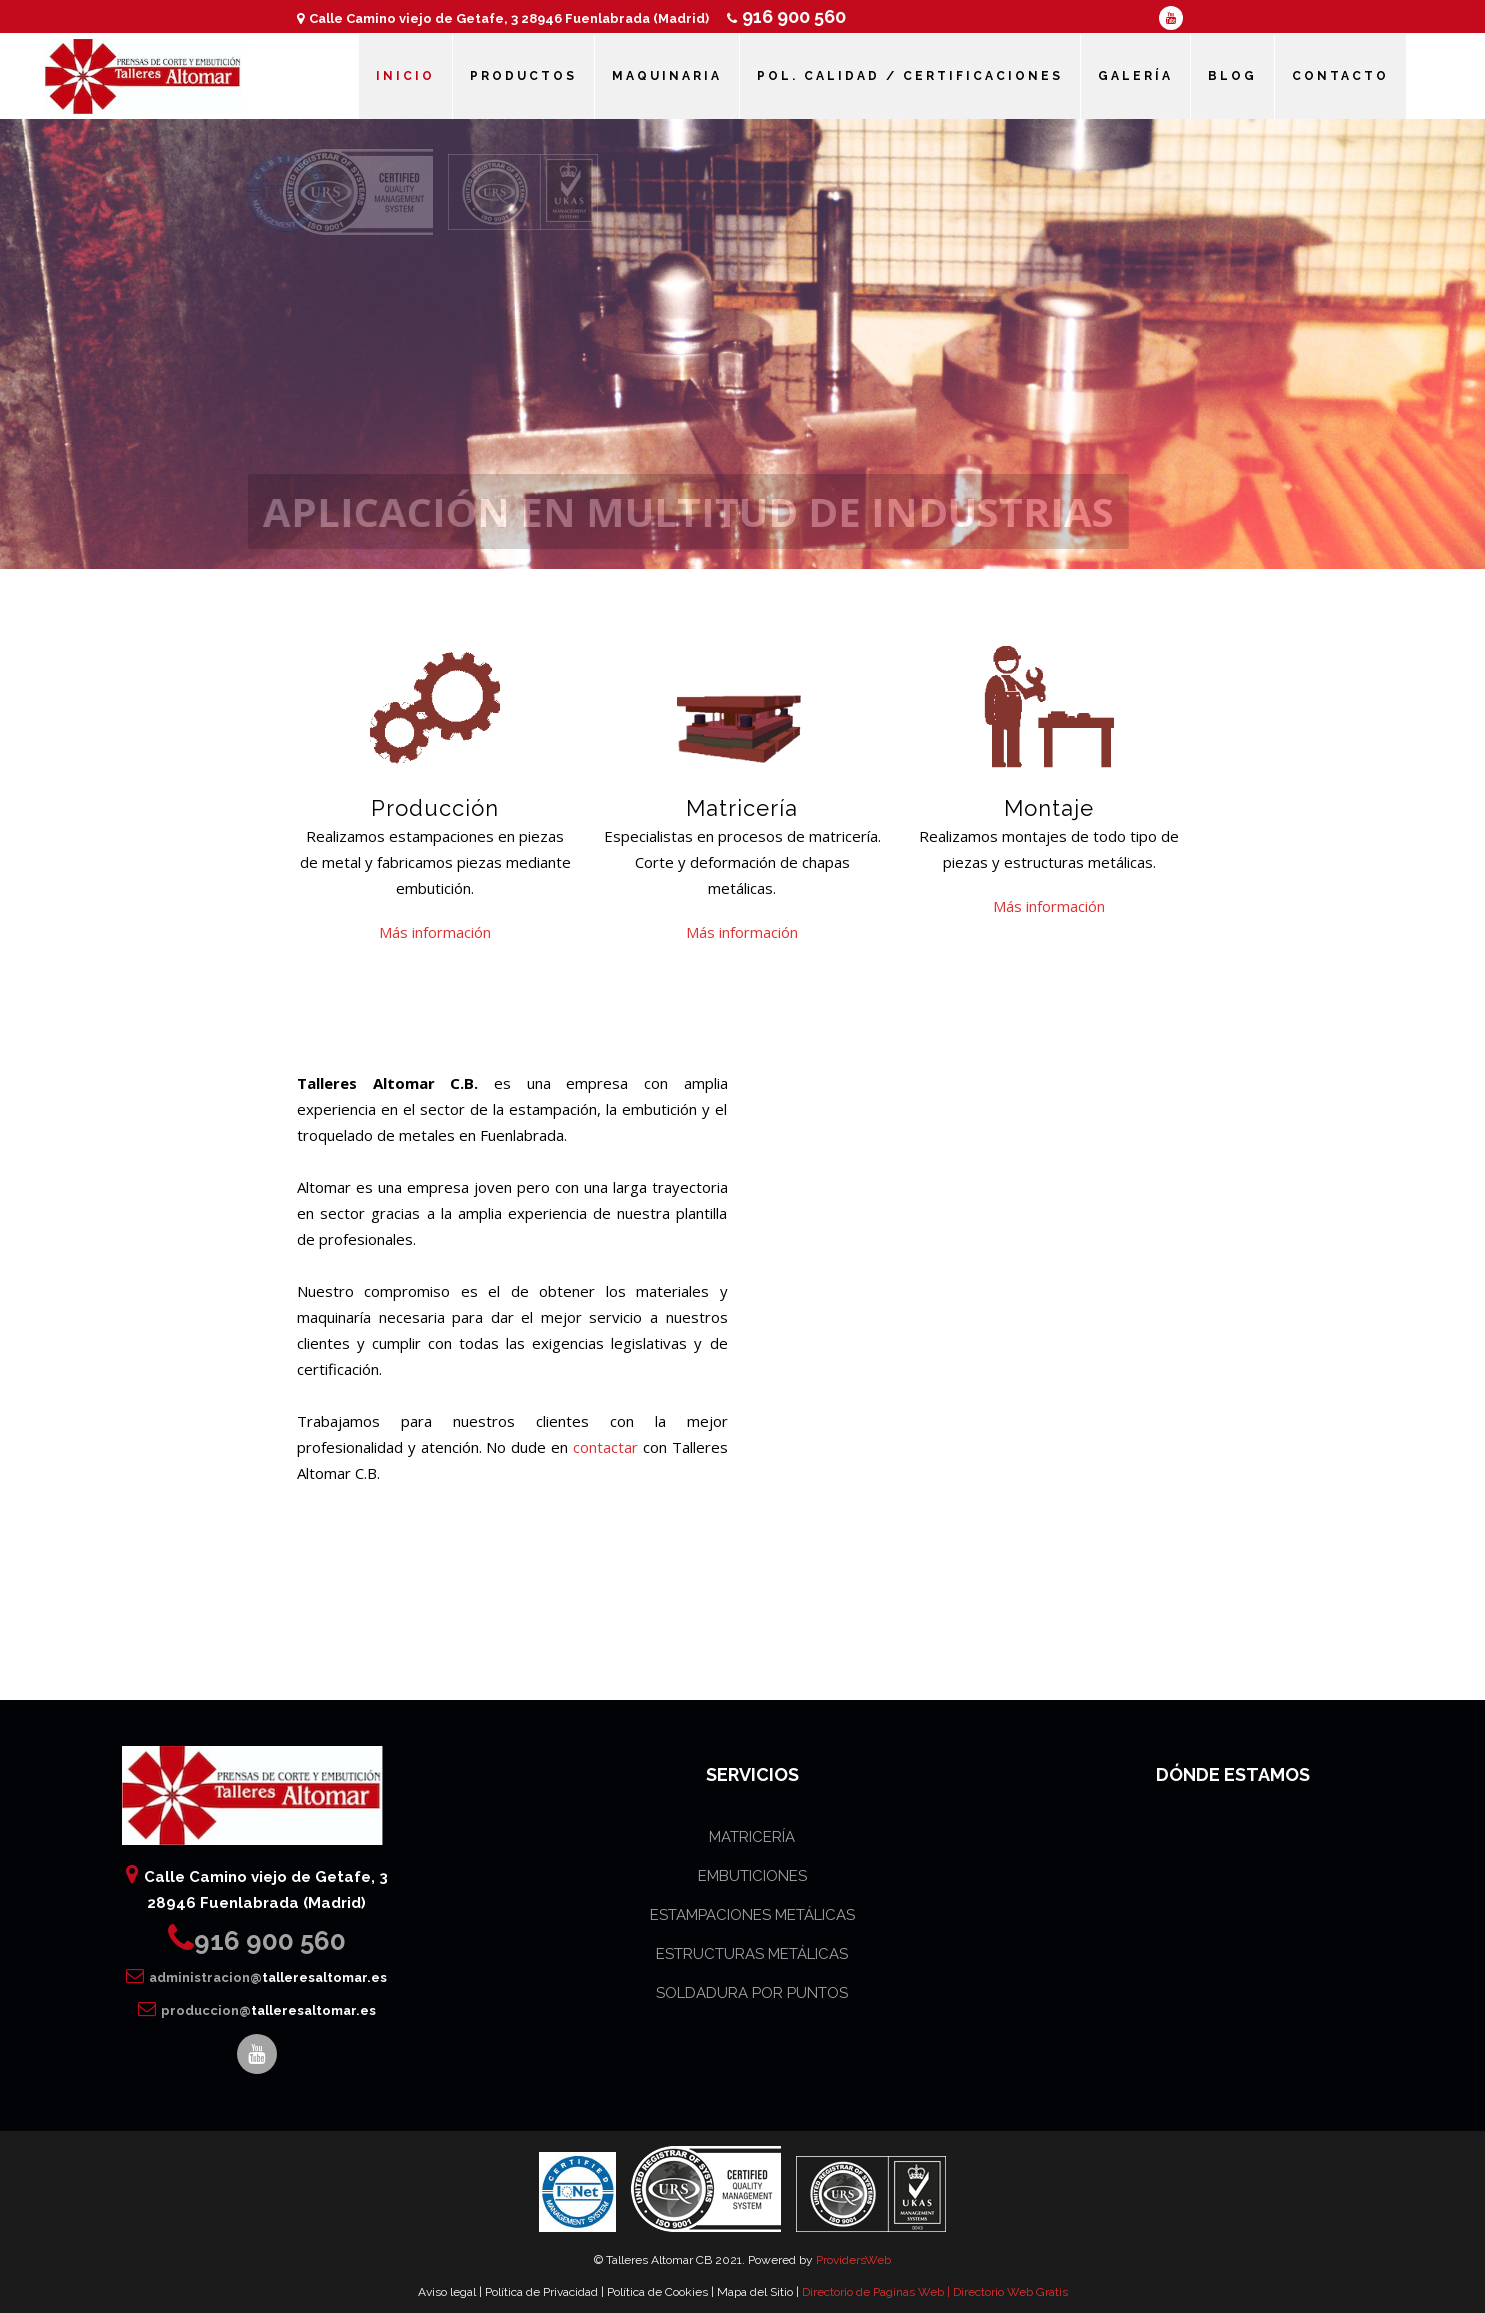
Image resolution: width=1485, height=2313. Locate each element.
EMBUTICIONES (752, 1876)
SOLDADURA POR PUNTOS (752, 1993)
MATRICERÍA (752, 1837)
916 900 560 (786, 16)
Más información (435, 932)
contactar (605, 1447)
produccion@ (257, 2010)
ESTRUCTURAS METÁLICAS (752, 1954)
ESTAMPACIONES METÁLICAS (752, 1915)
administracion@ (256, 1977)
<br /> (973, 1242)
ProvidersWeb (853, 2260)
